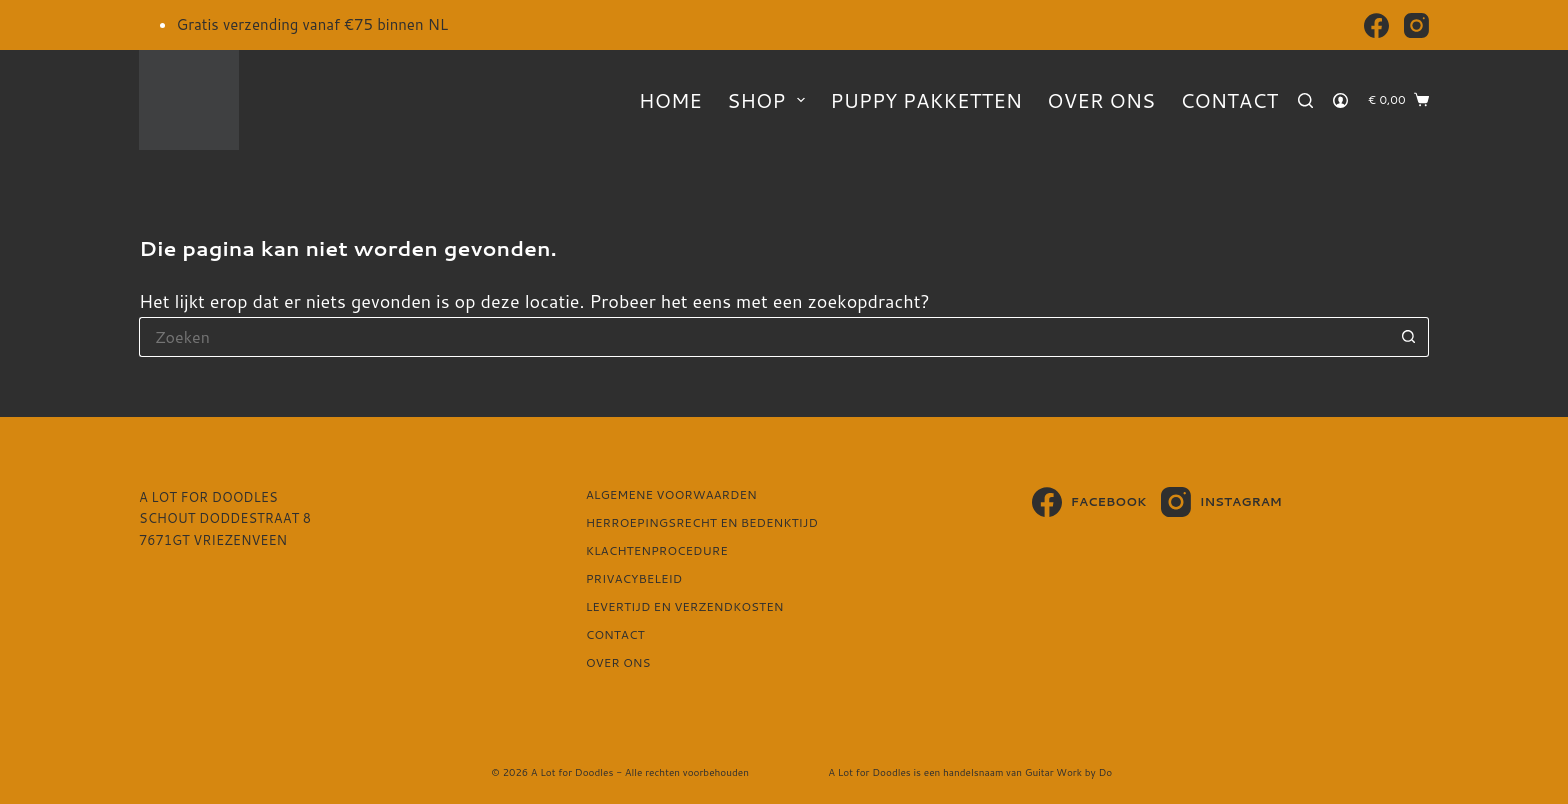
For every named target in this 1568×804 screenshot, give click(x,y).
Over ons (1101, 100)
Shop (770, 100)
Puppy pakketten (926, 100)
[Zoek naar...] (764, 337)
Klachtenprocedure (657, 551)
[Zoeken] (1305, 100)
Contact (1229, 100)
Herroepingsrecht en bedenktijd (702, 523)
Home (670, 100)
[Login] (1340, 100)
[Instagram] (1416, 25)
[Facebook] (1376, 25)
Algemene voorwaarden (671, 495)
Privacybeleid (634, 579)
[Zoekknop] (1409, 337)
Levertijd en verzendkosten (685, 607)
